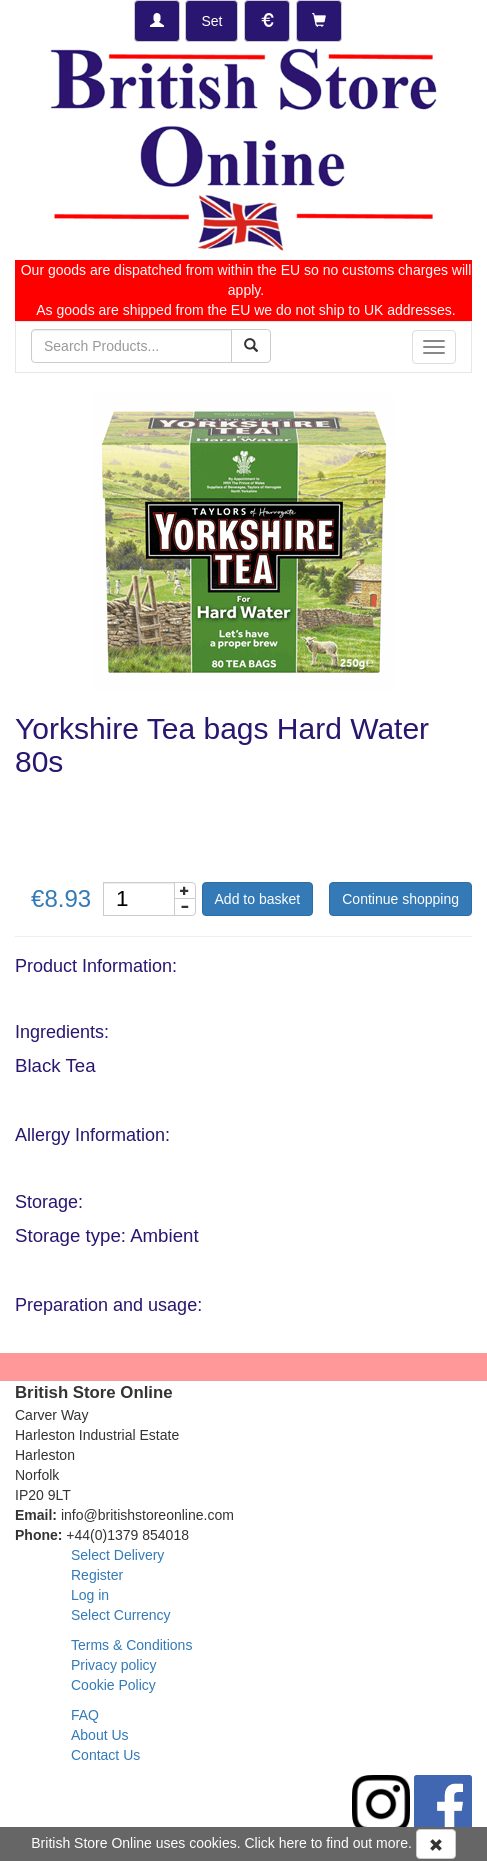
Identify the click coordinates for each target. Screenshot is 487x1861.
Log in (90, 1595)
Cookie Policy (113, 1685)
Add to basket (258, 899)
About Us (100, 1735)
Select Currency (121, 1615)
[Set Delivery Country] (211, 21)
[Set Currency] (267, 21)
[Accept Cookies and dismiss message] (436, 1844)
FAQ (85, 1715)
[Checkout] (319, 21)
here (293, 1843)
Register (97, 1575)
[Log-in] (157, 21)
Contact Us (105, 1755)
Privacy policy (114, 1665)
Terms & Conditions (131, 1645)
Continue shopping (400, 899)
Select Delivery (117, 1555)
